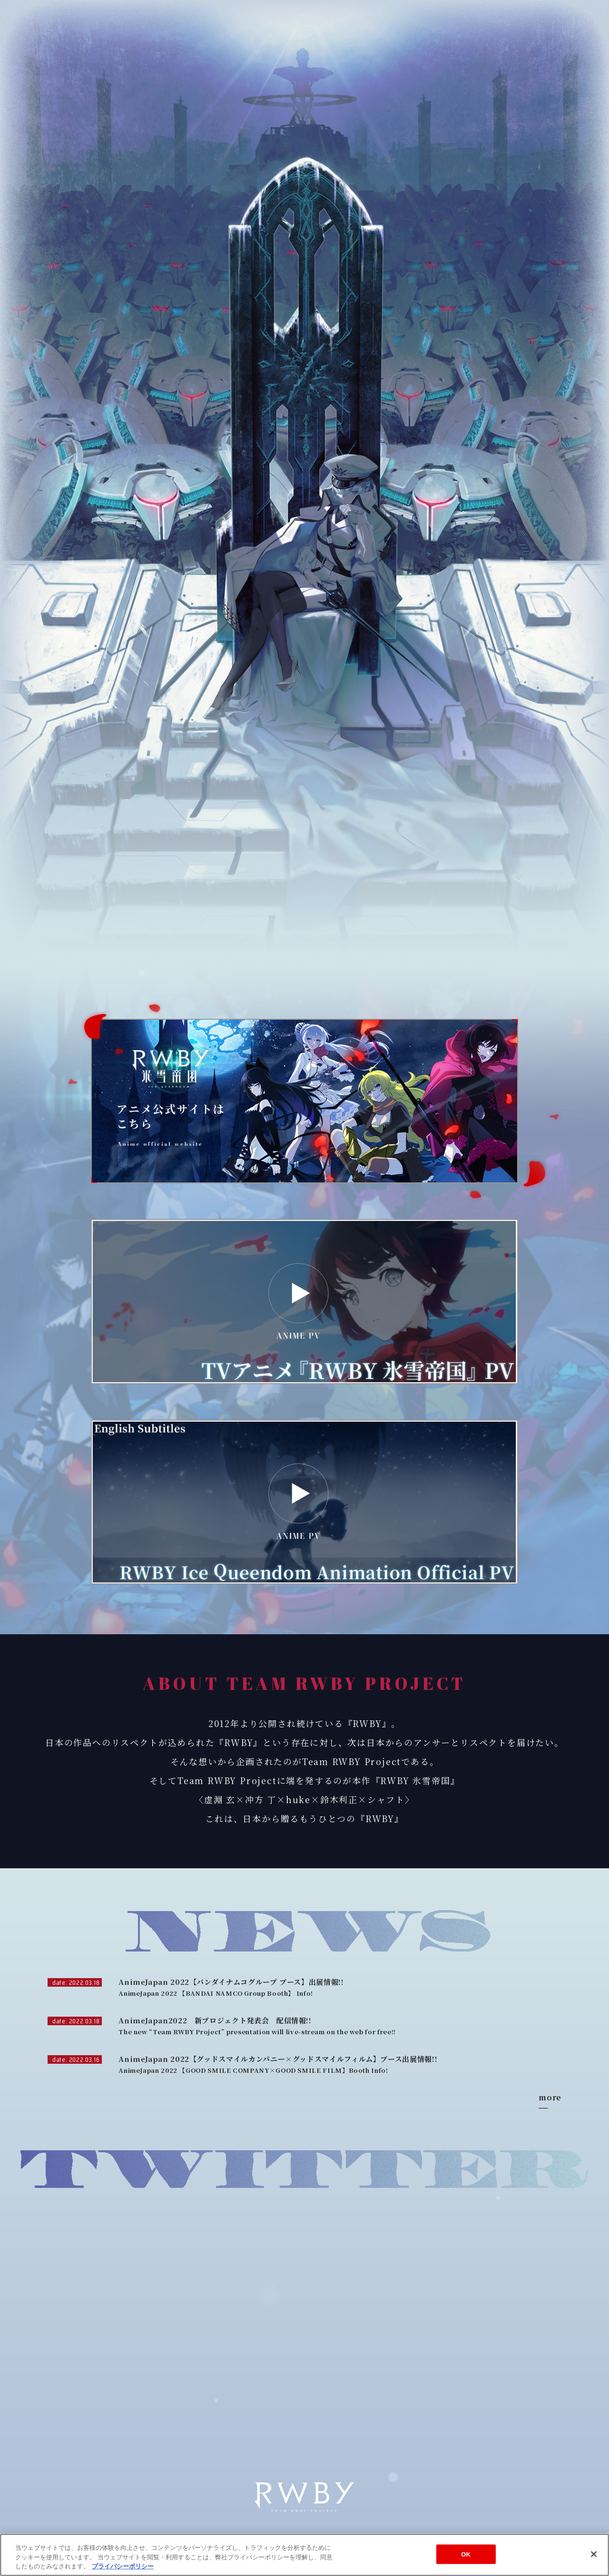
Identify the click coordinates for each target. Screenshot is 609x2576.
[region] (304, 2555)
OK (466, 2553)
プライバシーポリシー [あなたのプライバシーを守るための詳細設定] (123, 2566)
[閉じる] (593, 2554)
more (550, 2098)
